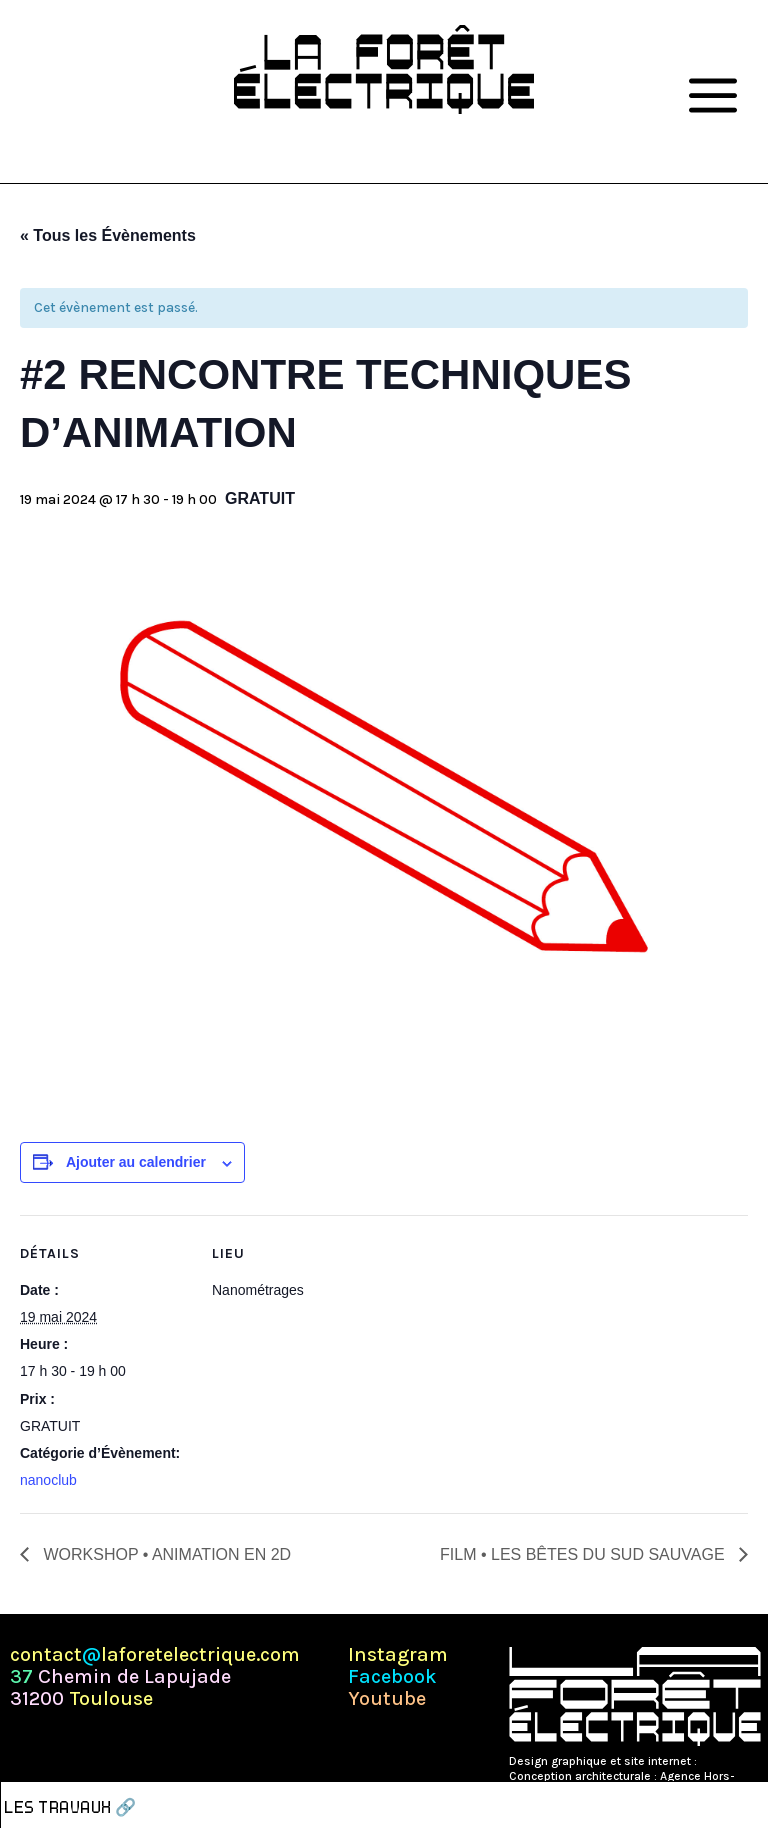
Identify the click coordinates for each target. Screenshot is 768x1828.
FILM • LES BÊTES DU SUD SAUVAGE (584, 1554)
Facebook (392, 1677)
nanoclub (48, 1480)
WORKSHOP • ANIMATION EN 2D (165, 1554)
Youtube (387, 1699)
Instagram (398, 1655)
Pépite (717, 1761)
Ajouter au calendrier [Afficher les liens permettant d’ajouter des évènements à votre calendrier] (136, 1162)
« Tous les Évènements (108, 235)
